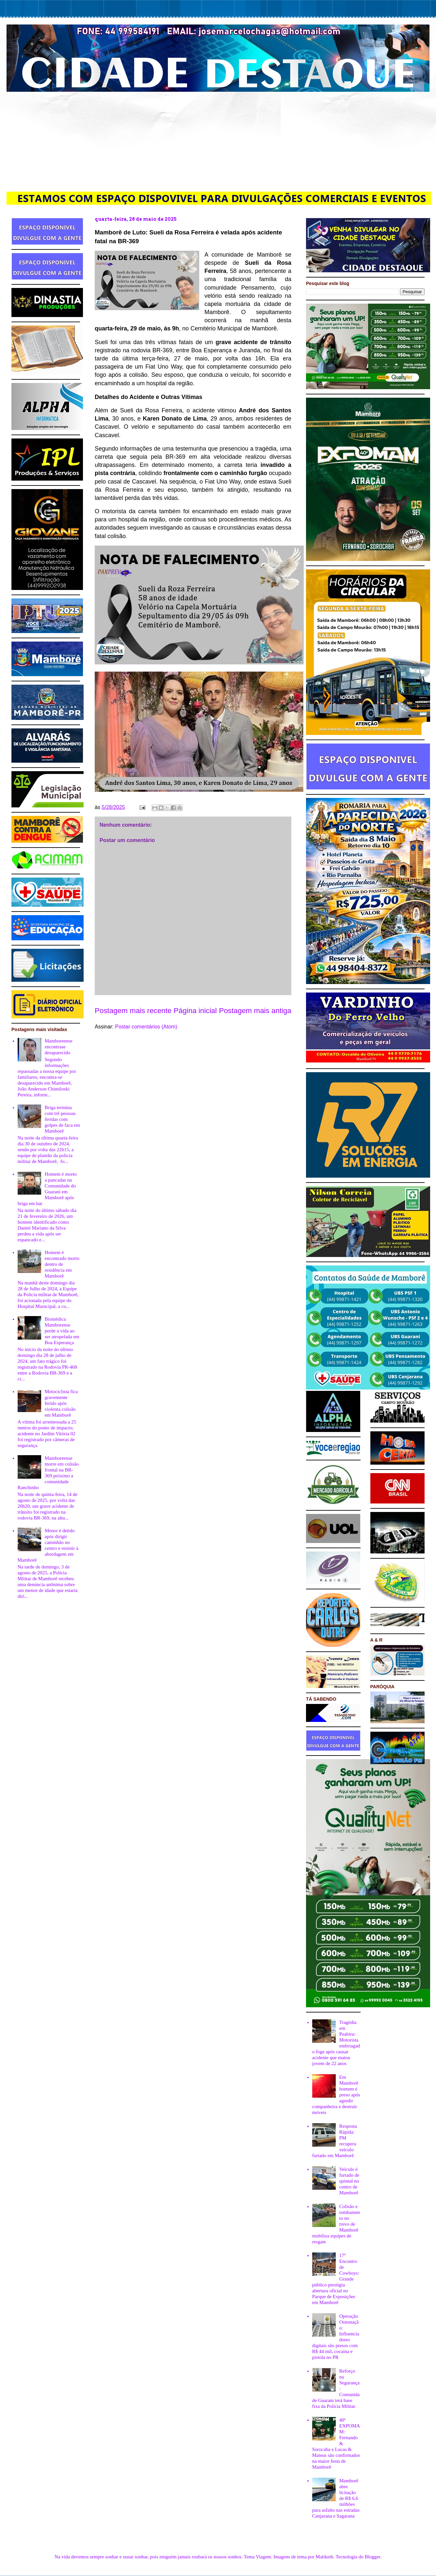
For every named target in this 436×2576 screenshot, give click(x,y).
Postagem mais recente (133, 1011)
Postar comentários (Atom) (146, 1026)
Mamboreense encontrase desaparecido (59, 1046)
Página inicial (195, 1011)
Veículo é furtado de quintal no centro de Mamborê (349, 2181)
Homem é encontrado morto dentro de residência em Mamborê (62, 1264)
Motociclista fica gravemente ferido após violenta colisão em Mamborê (61, 1403)
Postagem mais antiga (255, 1011)
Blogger (372, 2556)
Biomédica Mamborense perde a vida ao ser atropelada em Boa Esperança (62, 1330)
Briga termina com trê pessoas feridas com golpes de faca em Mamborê (62, 1119)
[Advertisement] (218, 140)
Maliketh (324, 2556)
